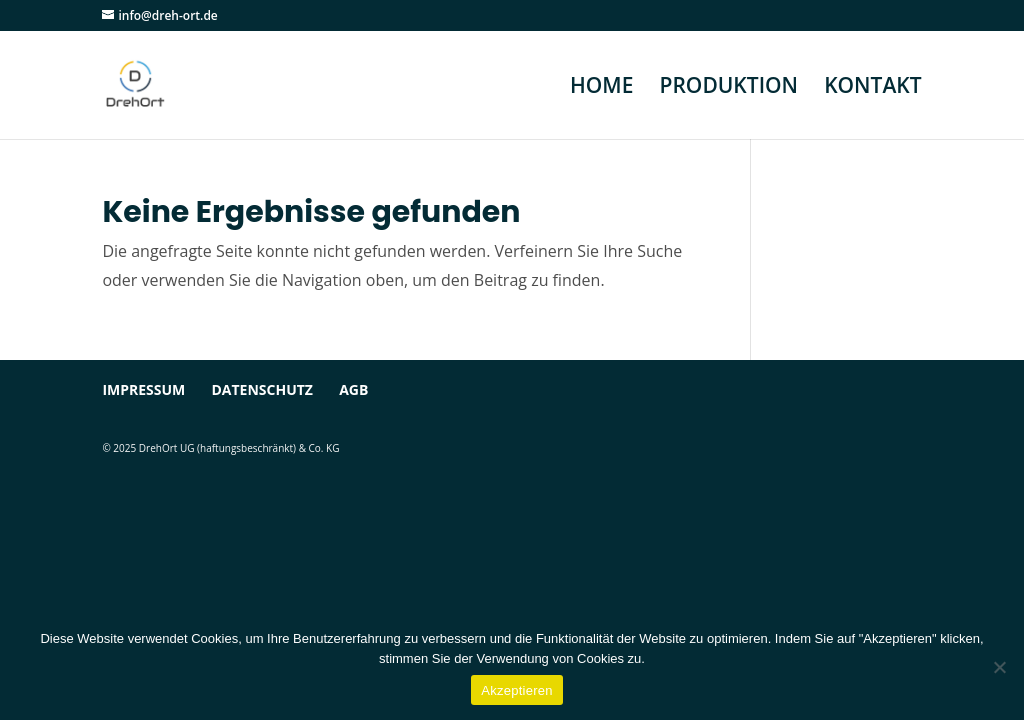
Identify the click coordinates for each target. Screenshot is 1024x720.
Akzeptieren (516, 690)
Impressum (143, 389)
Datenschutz (262, 389)
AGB (353, 389)
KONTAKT (872, 88)
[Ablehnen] (999, 667)
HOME (601, 88)
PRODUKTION (729, 88)
